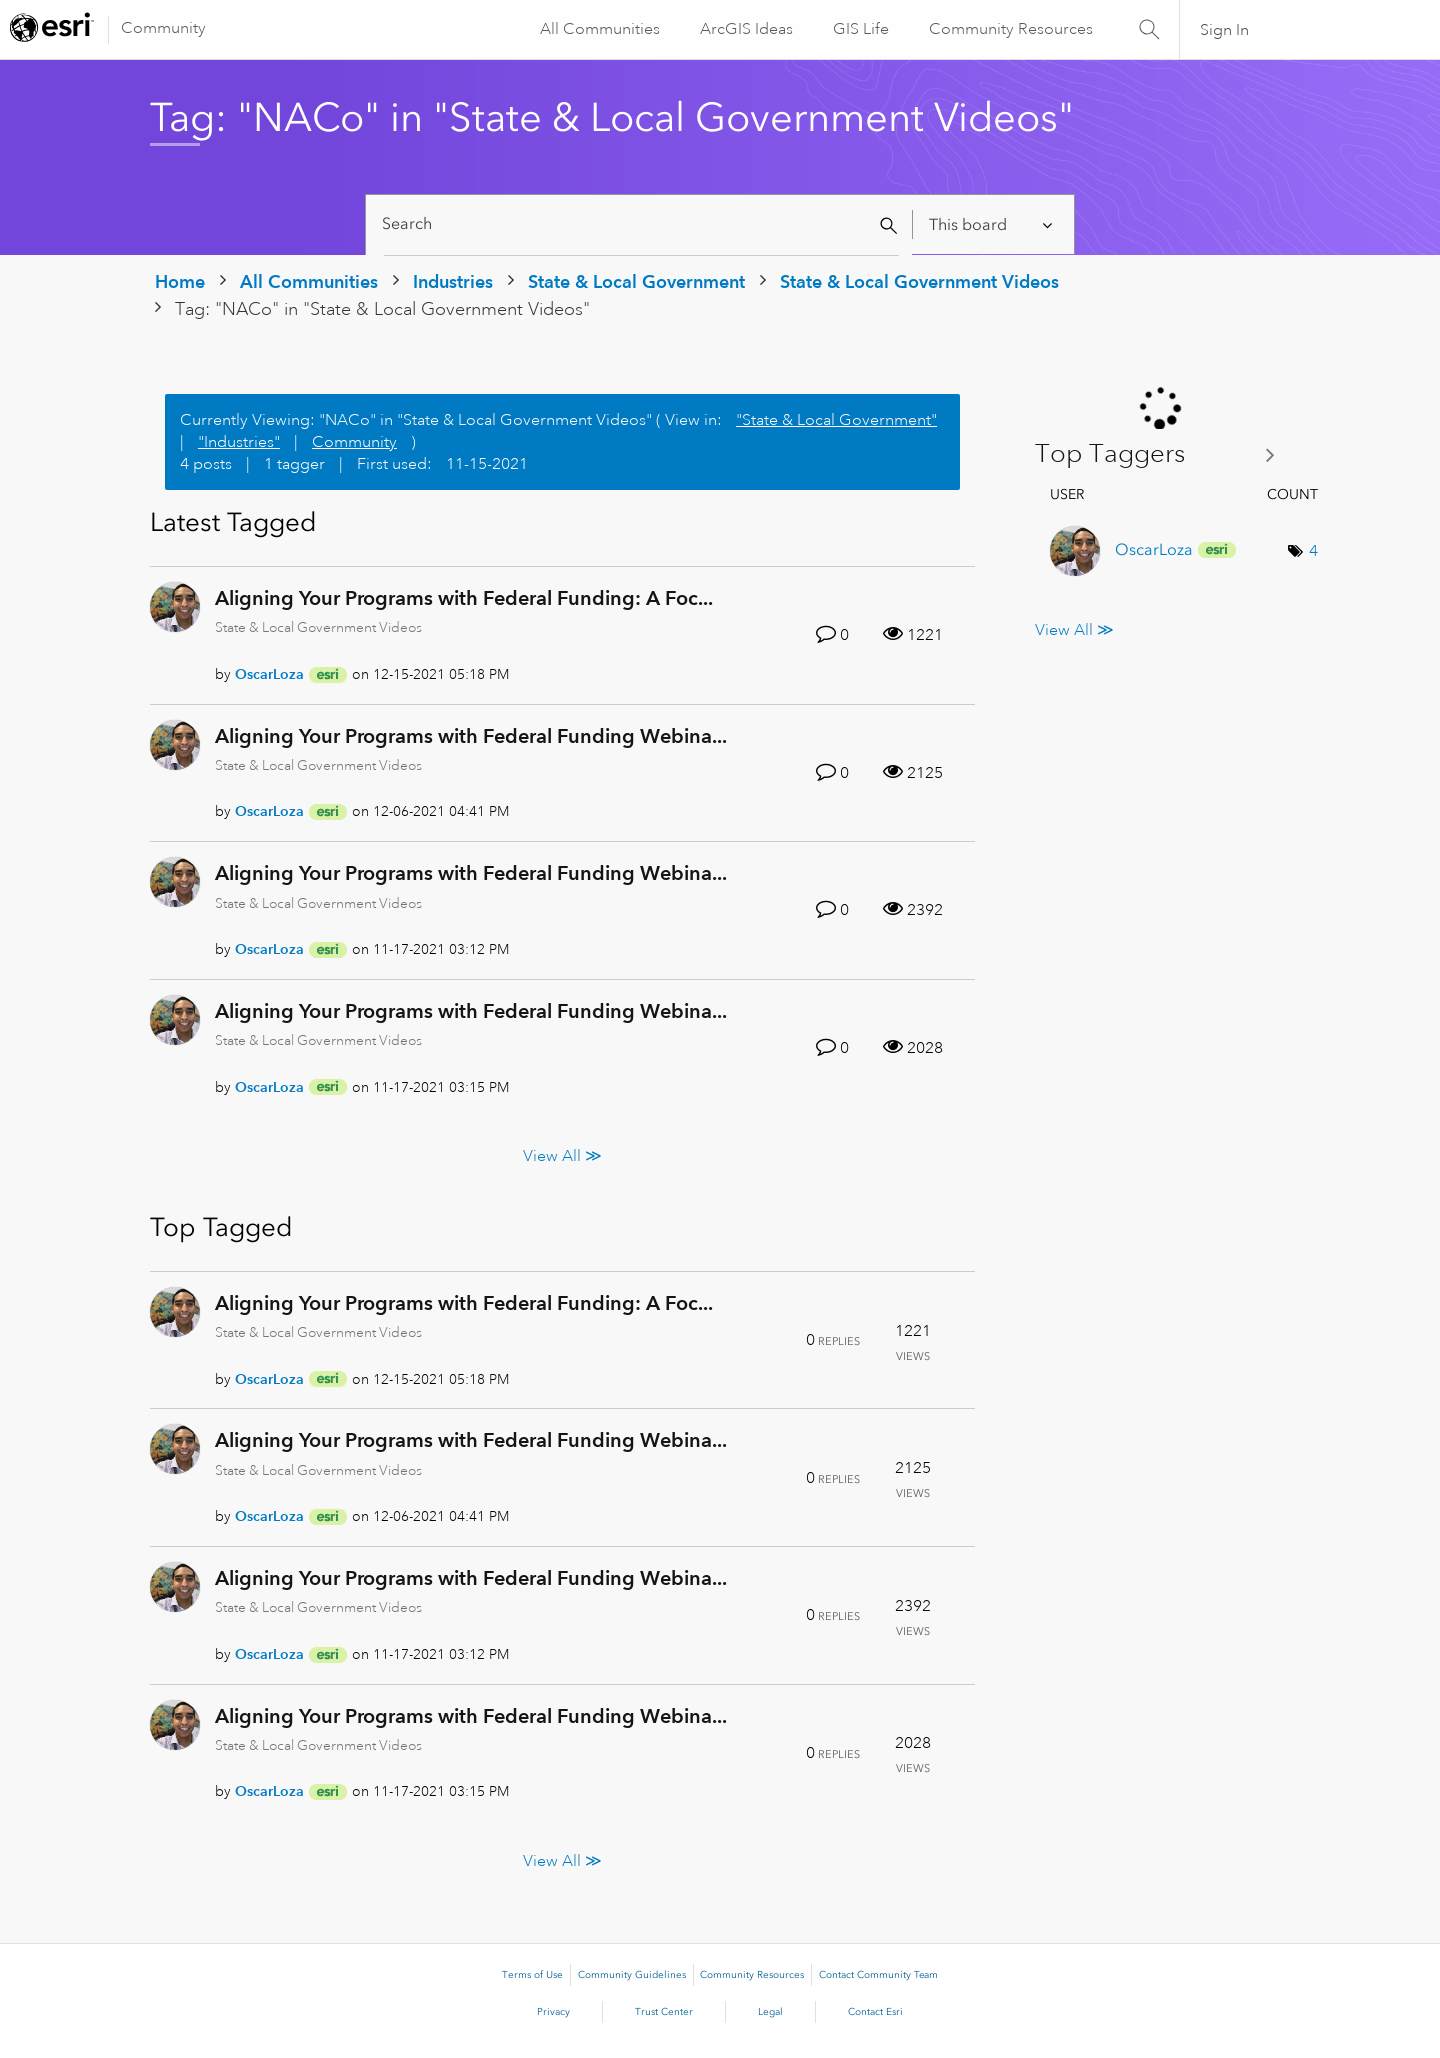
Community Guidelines (632, 1975)
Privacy (553, 2012)
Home (180, 281)
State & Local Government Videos (919, 281)
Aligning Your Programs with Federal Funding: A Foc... (464, 598)
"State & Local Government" (836, 420)
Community (163, 28)
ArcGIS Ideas (745, 29)
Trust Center (664, 2012)
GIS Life (860, 29)
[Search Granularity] (992, 224)
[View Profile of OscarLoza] (269, 674)
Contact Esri (875, 2012)
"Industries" (239, 442)
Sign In (1224, 30)
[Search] (641, 224)
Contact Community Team (878, 1975)
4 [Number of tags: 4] (1313, 551)
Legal (770, 2012)
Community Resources (1010, 29)
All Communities (599, 29)
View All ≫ (562, 1155)
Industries (453, 281)
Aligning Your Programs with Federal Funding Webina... (471, 736)
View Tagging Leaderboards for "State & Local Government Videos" (1162, 454)
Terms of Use (532, 1975)
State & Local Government (636, 281)
